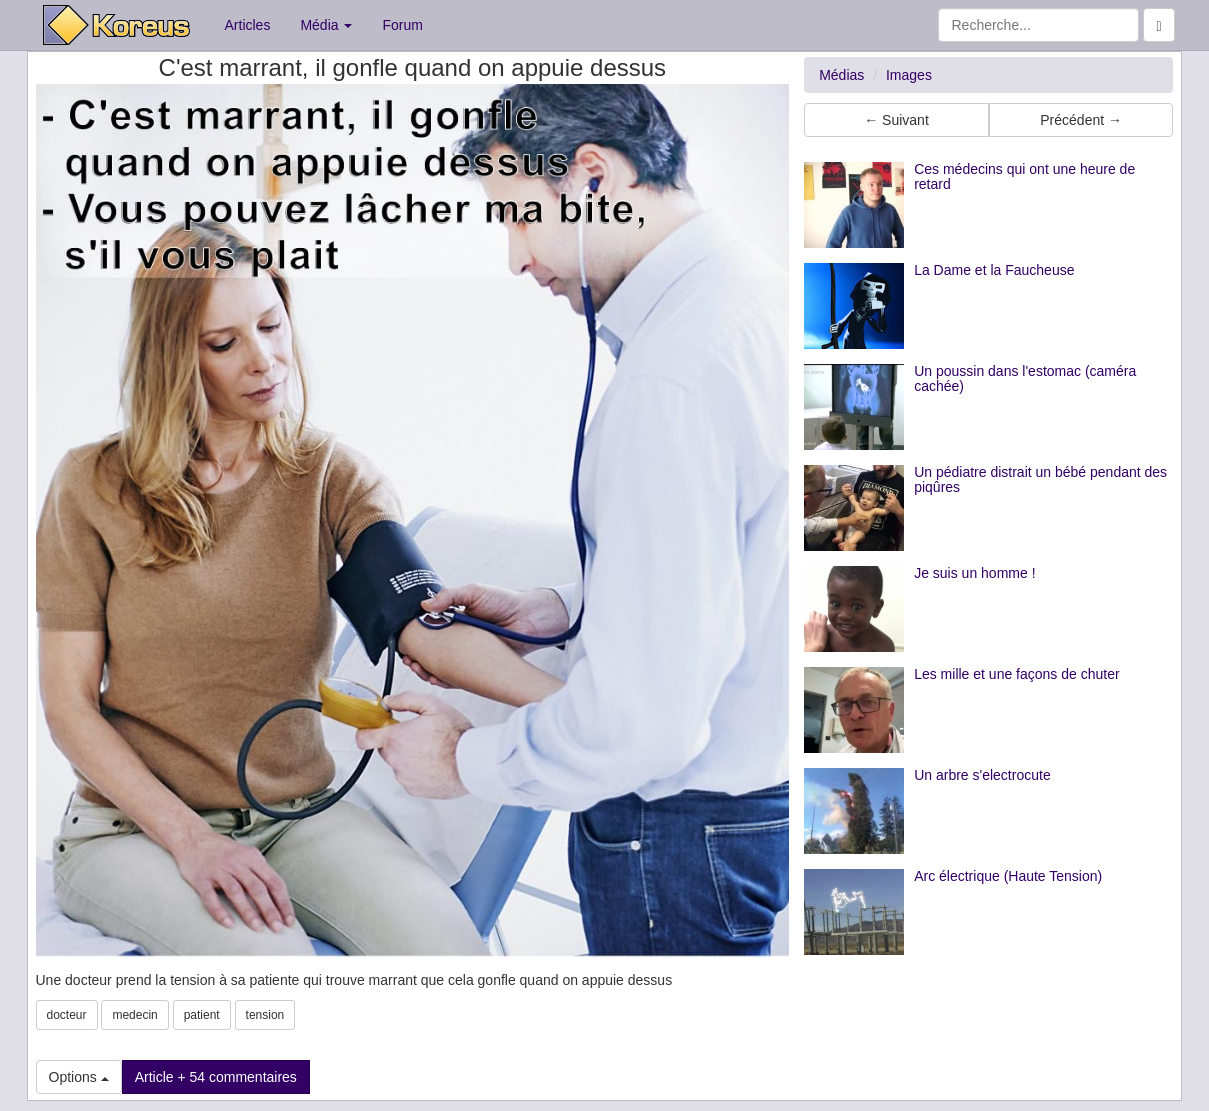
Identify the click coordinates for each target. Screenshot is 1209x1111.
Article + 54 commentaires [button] (216, 1077)
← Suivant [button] (896, 120)
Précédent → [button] (1081, 120)
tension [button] (265, 1015)
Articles (248, 25)
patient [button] (202, 1015)
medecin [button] (134, 1015)
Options (79, 1077)
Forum (402, 25)
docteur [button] (67, 1015)
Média (326, 25)
